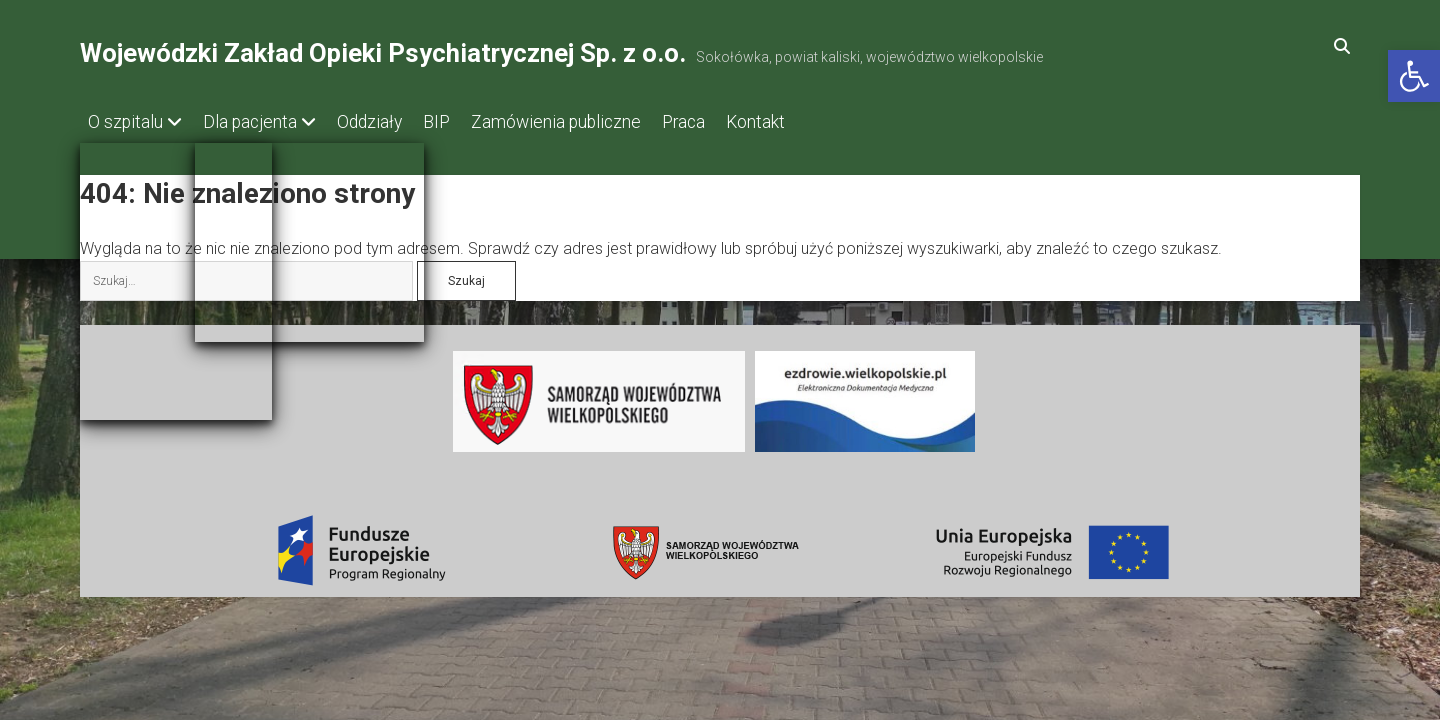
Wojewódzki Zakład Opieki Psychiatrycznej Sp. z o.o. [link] (383, 53)
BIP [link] (466, 122)
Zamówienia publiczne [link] (596, 122)
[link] (1414, 76)
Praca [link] (733, 122)
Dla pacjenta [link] (260, 122)
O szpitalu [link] (125, 122)
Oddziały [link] (389, 122)
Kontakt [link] (815, 122)
